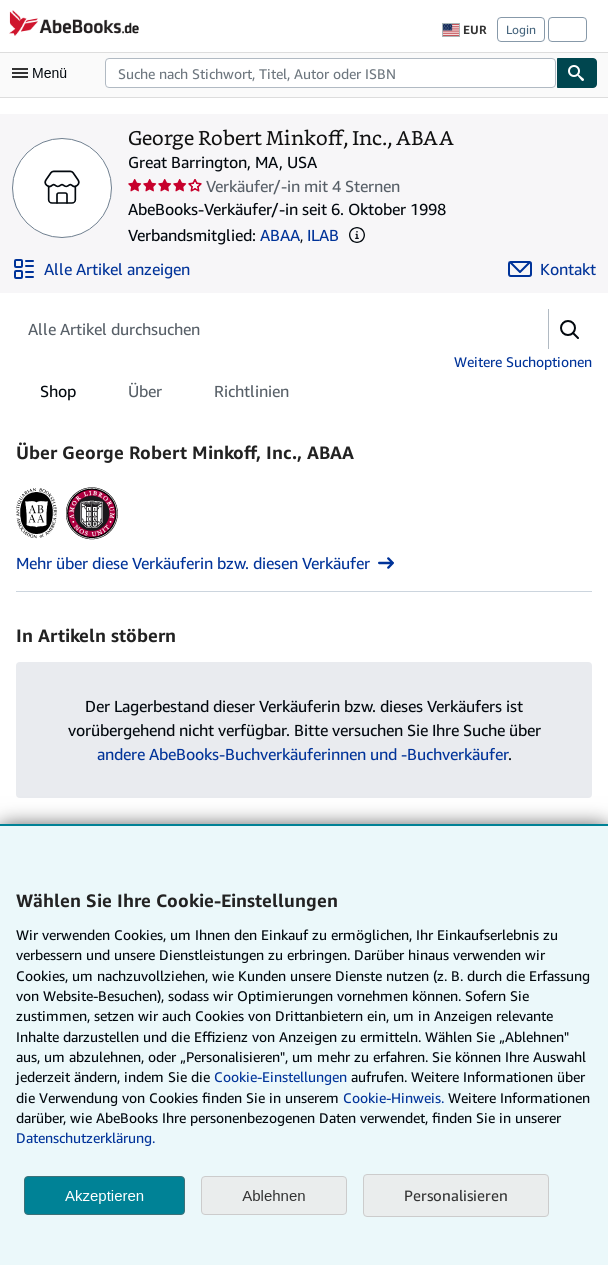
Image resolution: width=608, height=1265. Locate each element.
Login (521, 29)
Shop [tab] (58, 395)
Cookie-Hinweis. (393, 1097)
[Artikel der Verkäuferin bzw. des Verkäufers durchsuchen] (262, 329)
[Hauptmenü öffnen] (44, 73)
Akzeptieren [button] (104, 1195)
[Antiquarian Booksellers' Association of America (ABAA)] (36, 539)
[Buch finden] (577, 73)
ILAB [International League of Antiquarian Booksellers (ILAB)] (323, 235)
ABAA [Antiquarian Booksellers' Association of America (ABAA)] (280, 235)
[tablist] (164, 391)
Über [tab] (145, 395)
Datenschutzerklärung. (85, 1137)
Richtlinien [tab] (251, 395)
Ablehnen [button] (273, 1195)
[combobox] (330, 73)
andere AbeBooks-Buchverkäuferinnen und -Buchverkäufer (302, 754)
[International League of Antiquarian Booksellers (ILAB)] (91, 539)
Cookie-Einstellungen (280, 1076)
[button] (357, 235)
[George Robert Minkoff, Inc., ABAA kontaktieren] (552, 269)
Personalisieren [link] (456, 1195)
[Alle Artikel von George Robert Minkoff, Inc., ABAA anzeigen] (101, 269)
